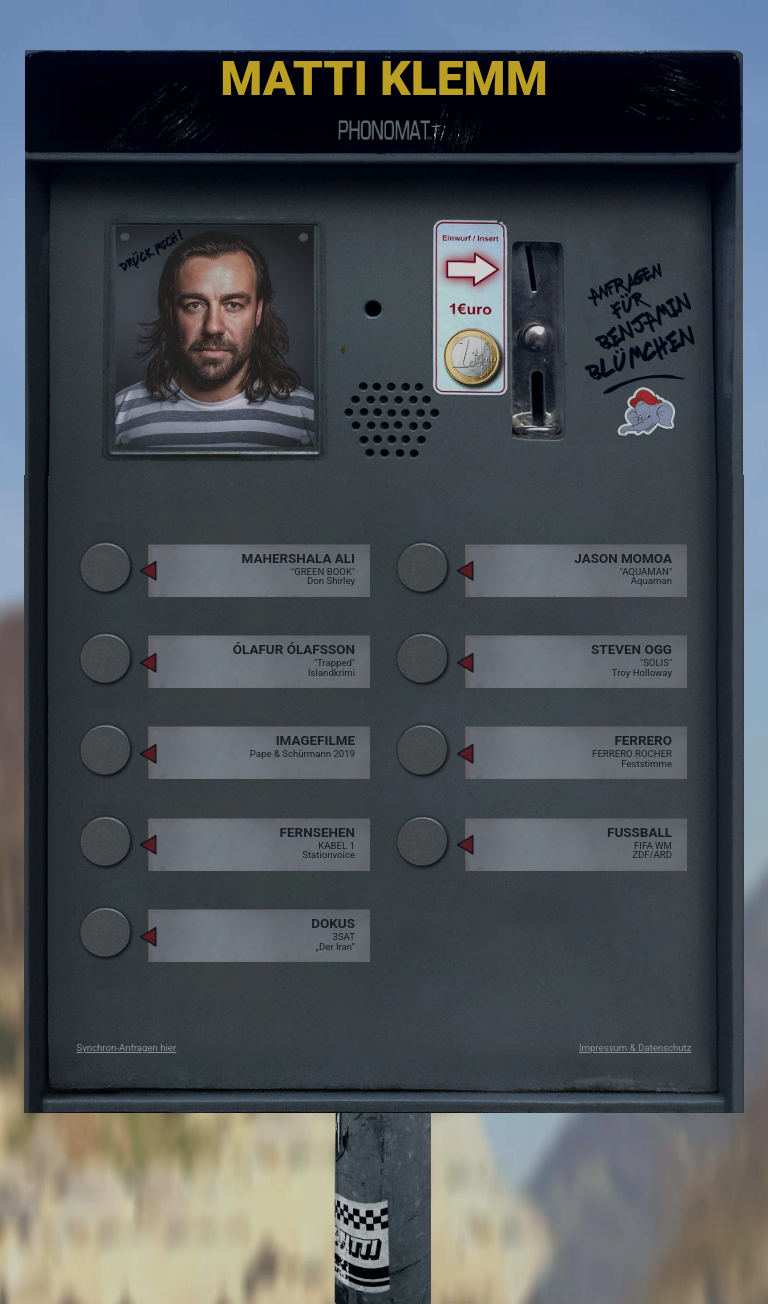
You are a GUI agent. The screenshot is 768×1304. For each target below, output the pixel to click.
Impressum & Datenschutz (635, 1047)
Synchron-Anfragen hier (127, 1047)
